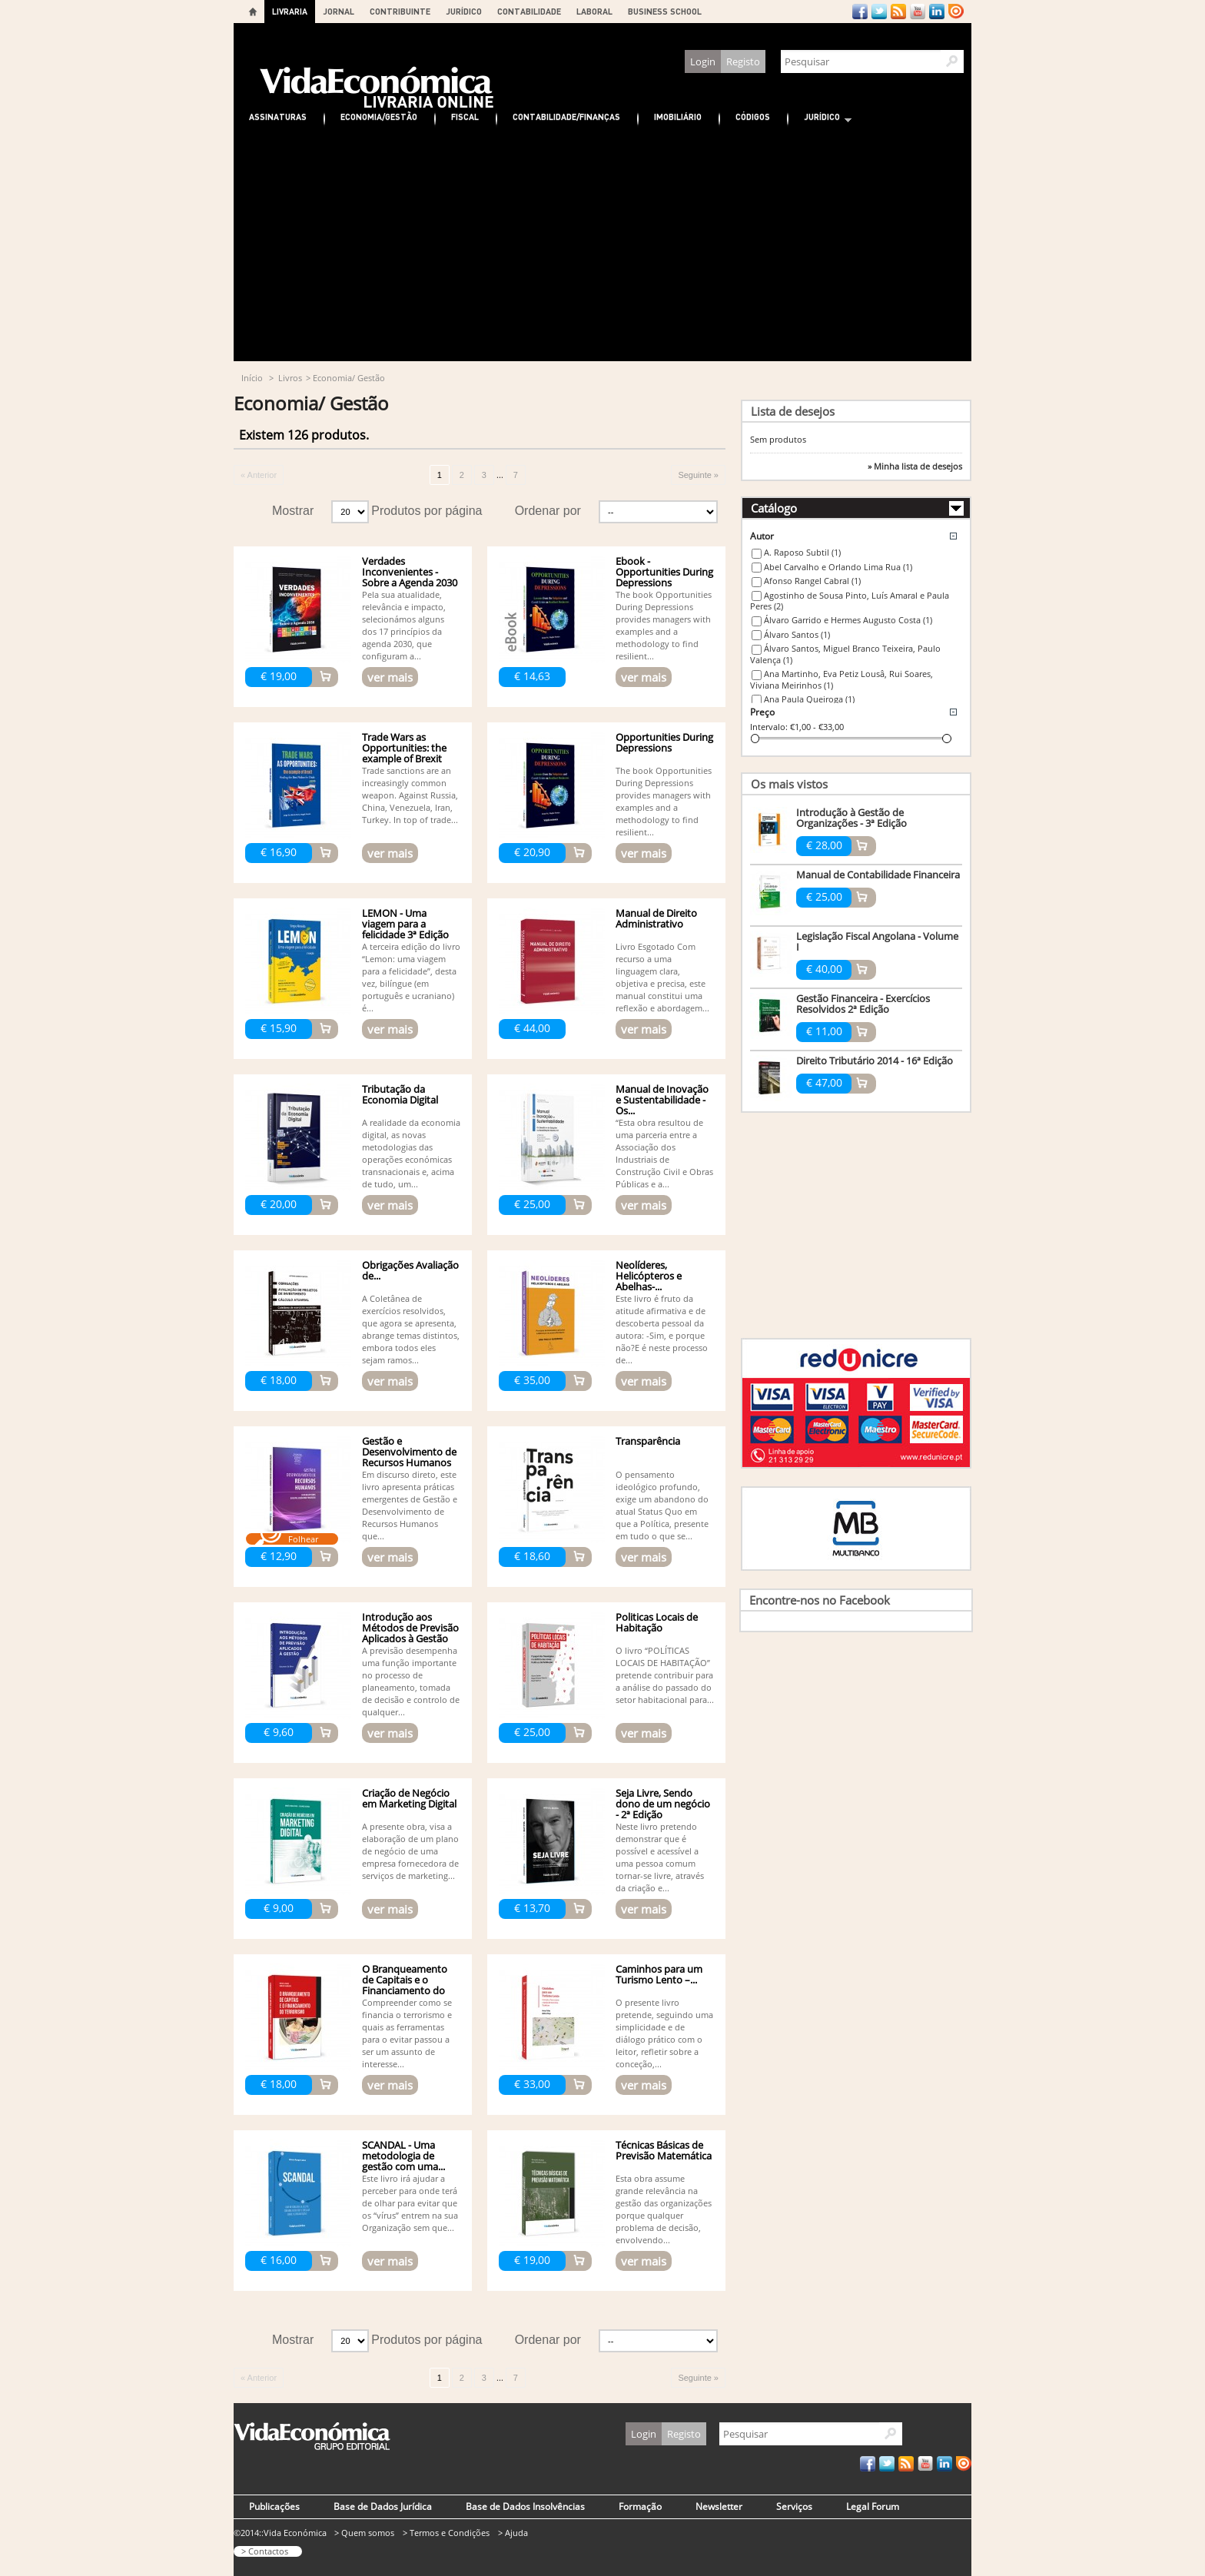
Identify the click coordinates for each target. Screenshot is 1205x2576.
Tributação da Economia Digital (400, 1094)
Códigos (752, 116)
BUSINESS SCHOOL (665, 11)
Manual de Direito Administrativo (656, 918)
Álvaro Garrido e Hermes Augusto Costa (848, 620)
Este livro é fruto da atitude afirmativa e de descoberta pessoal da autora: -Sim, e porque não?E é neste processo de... (662, 1329)
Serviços (794, 2506)
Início (252, 377)
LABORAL (594, 11)
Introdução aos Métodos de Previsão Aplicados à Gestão (410, 1627)
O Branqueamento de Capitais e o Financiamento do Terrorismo (404, 1985)
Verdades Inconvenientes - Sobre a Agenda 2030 (409, 571)
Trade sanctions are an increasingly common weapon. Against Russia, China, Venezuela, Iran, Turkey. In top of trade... (410, 795)
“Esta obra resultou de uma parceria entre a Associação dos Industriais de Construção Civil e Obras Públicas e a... (664, 1153)
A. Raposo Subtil (802, 552)
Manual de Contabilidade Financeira (878, 874)
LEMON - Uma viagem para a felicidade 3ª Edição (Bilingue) (405, 929)
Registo (743, 61)
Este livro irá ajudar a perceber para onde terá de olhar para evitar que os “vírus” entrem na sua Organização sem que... (410, 2203)
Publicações (274, 2506)
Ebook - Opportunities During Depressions (664, 571)
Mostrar (293, 510)
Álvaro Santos (797, 634)
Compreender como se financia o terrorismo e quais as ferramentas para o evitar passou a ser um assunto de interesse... (407, 2033)
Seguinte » (698, 475)
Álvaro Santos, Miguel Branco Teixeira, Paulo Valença (845, 654)
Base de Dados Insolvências (525, 2506)
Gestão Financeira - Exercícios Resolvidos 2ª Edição (863, 1003)
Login (702, 61)
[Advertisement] (602, 246)
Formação (640, 2506)
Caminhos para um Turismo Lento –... (659, 1974)
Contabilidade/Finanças (566, 116)
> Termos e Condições (446, 2532)
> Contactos (264, 2551)
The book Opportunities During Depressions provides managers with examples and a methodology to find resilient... (664, 625)
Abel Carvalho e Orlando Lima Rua (838, 567)
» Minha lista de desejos (915, 466)
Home (252, 11)
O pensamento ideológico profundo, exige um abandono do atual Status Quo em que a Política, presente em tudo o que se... (662, 1505)
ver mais (390, 677)
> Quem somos (364, 2532)
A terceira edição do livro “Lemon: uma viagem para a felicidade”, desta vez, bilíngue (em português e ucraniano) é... (411, 977)
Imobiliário (678, 116)
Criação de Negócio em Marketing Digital (409, 1798)
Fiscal (465, 116)
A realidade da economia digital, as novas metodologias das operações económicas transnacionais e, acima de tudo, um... (411, 1153)
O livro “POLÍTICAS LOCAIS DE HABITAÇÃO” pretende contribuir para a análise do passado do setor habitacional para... (665, 1675)
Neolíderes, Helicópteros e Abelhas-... (649, 1275)
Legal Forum (872, 2506)
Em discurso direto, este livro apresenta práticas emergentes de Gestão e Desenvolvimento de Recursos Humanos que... (409, 1505)
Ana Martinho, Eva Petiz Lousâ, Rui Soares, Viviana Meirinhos (841, 679)
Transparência (648, 1441)
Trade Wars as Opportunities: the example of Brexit (404, 747)
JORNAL (338, 11)
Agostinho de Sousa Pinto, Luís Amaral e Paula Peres (849, 600)
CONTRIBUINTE (400, 11)
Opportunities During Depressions (664, 742)
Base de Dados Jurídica (383, 2506)
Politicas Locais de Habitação (657, 1622)
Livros (290, 377)
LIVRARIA (289, 11)
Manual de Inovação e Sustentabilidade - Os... (662, 1099)
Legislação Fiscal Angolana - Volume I (877, 941)
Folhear (303, 1539)
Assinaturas (278, 116)
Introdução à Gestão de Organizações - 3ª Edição (851, 817)
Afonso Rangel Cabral (812, 580)
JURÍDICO (464, 11)
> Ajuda (513, 2532)
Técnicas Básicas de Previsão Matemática (664, 2150)
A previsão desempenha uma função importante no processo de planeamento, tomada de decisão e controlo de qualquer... (411, 1681)
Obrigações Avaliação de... (410, 1270)
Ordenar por (548, 510)
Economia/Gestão (378, 116)
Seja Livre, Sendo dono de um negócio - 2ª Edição (663, 1803)
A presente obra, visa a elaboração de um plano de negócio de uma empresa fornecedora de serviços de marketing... (410, 1851)
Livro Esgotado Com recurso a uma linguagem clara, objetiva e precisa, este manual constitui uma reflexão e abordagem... (662, 977)
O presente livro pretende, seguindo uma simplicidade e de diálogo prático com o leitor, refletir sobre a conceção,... (664, 2033)
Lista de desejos (793, 411)
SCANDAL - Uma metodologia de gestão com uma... (403, 2155)
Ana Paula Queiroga (809, 699)
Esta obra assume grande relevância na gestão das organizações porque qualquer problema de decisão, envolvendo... (664, 2209)
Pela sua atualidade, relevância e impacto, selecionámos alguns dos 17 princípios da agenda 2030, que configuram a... (404, 625)
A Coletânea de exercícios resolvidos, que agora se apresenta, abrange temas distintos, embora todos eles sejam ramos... (411, 1329)
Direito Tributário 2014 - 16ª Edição (874, 1060)
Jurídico (819, 118)
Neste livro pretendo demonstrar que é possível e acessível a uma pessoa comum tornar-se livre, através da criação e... (660, 1857)
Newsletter (718, 2506)
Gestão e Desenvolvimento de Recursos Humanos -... (409, 1457)
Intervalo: (769, 726)
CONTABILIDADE (529, 11)
